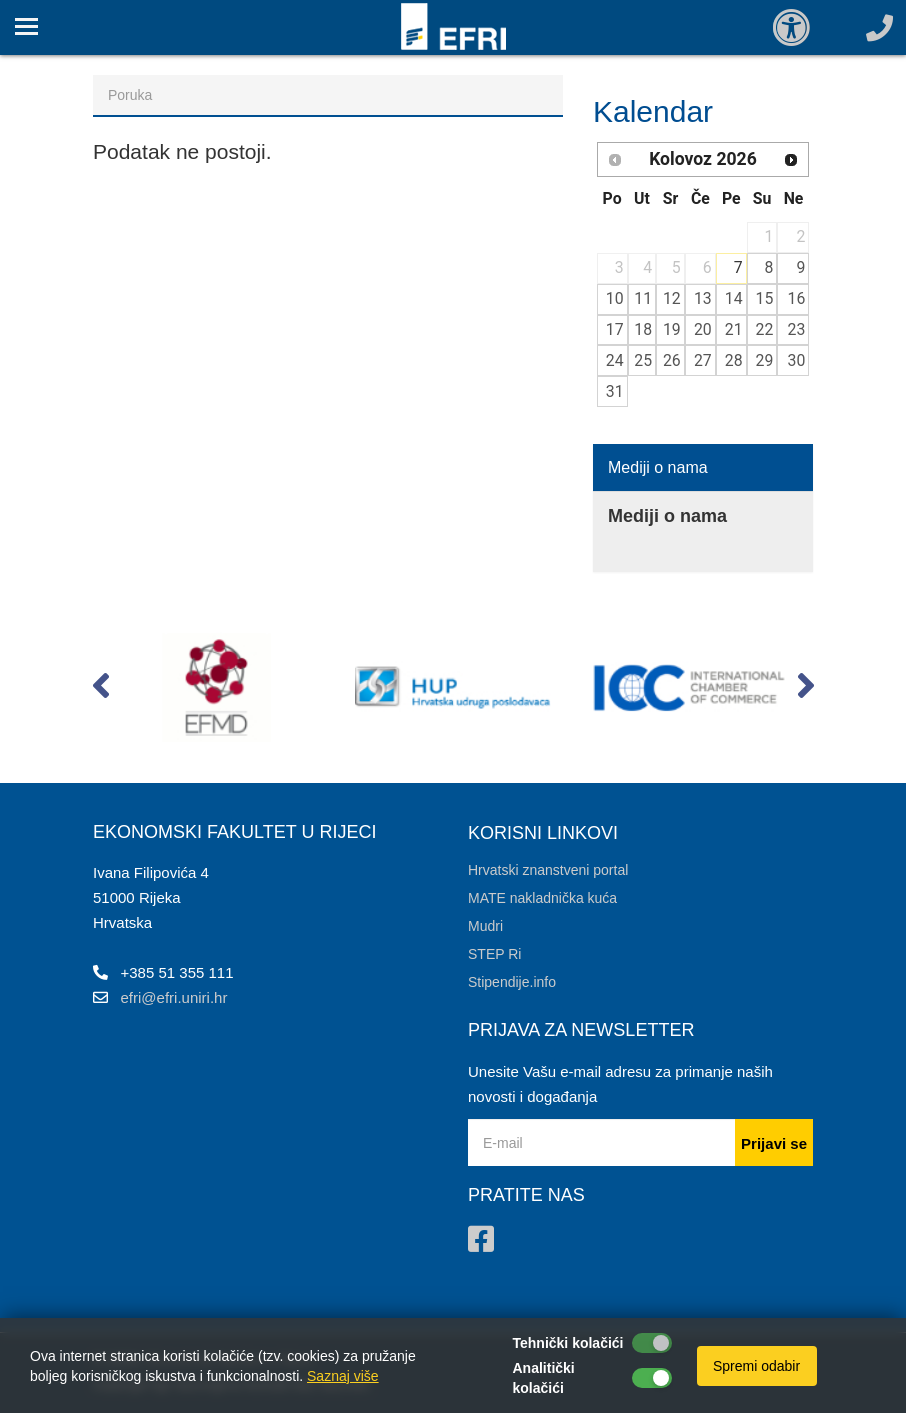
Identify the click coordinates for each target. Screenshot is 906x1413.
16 (797, 298)
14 (734, 298)
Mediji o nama (658, 467)
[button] (100, 690)
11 (643, 298)
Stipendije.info (512, 982)
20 (703, 329)
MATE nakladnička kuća (542, 898)
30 (797, 360)
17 (615, 329)
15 (765, 298)
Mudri (485, 926)
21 (734, 329)
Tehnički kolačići (568, 1343)
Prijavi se (774, 1143)
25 (643, 360)
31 (615, 391)
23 (797, 329)
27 (703, 360)
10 (615, 298)
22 (765, 329)
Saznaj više (343, 1376)
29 (765, 360)
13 (703, 298)
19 (672, 329)
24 (615, 360)
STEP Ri (494, 954)
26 (672, 360)
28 (734, 360)
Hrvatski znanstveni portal (548, 870)
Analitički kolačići (544, 1378)
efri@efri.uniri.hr (174, 997)
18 (643, 329)
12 (672, 298)
